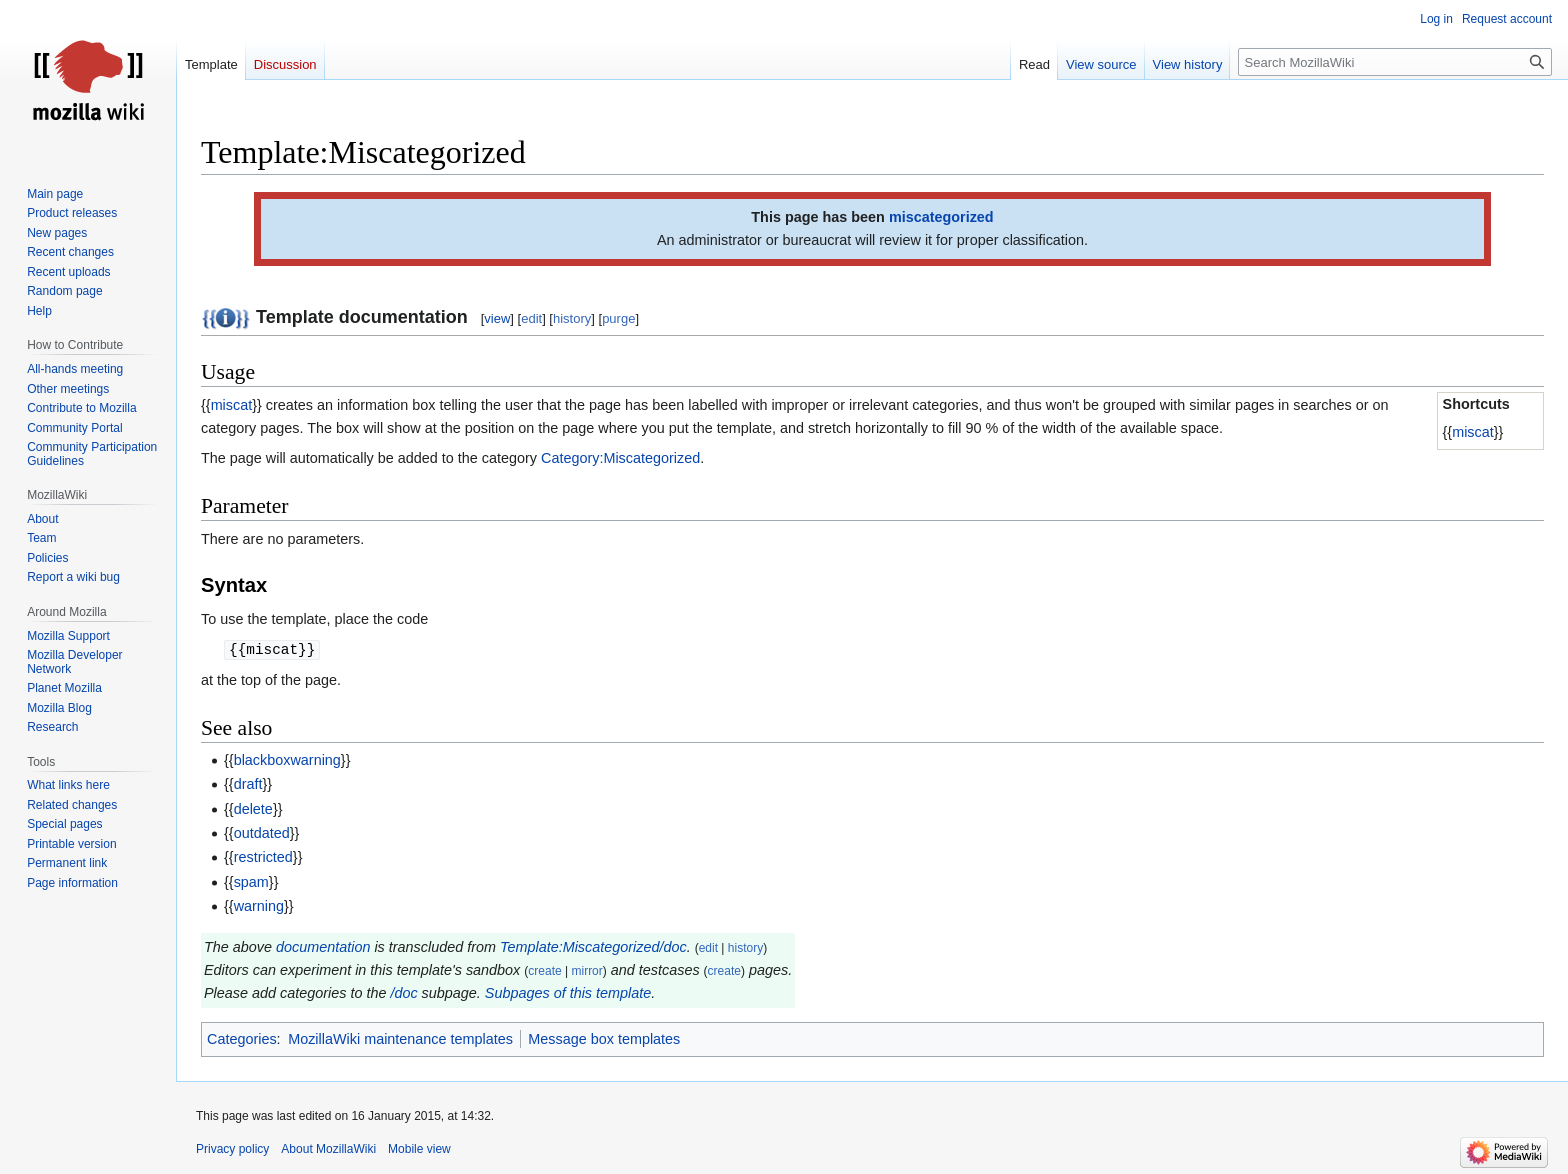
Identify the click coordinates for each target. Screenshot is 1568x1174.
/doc (403, 993)
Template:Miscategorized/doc (593, 947)
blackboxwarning (287, 760)
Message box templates (604, 1039)
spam (251, 882)
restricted (263, 857)
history (572, 318)
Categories (242, 1039)
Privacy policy (232, 1149)
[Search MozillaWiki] (1395, 62)
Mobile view (419, 1149)
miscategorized (941, 217)
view (497, 318)
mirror (586, 971)
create (544, 971)
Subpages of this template (568, 993)
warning (259, 906)
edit (531, 318)
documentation (323, 947)
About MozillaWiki (328, 1149)
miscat (1473, 432)
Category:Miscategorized (620, 458)
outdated (262, 833)
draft (248, 784)
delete (253, 809)
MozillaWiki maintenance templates (400, 1039)
